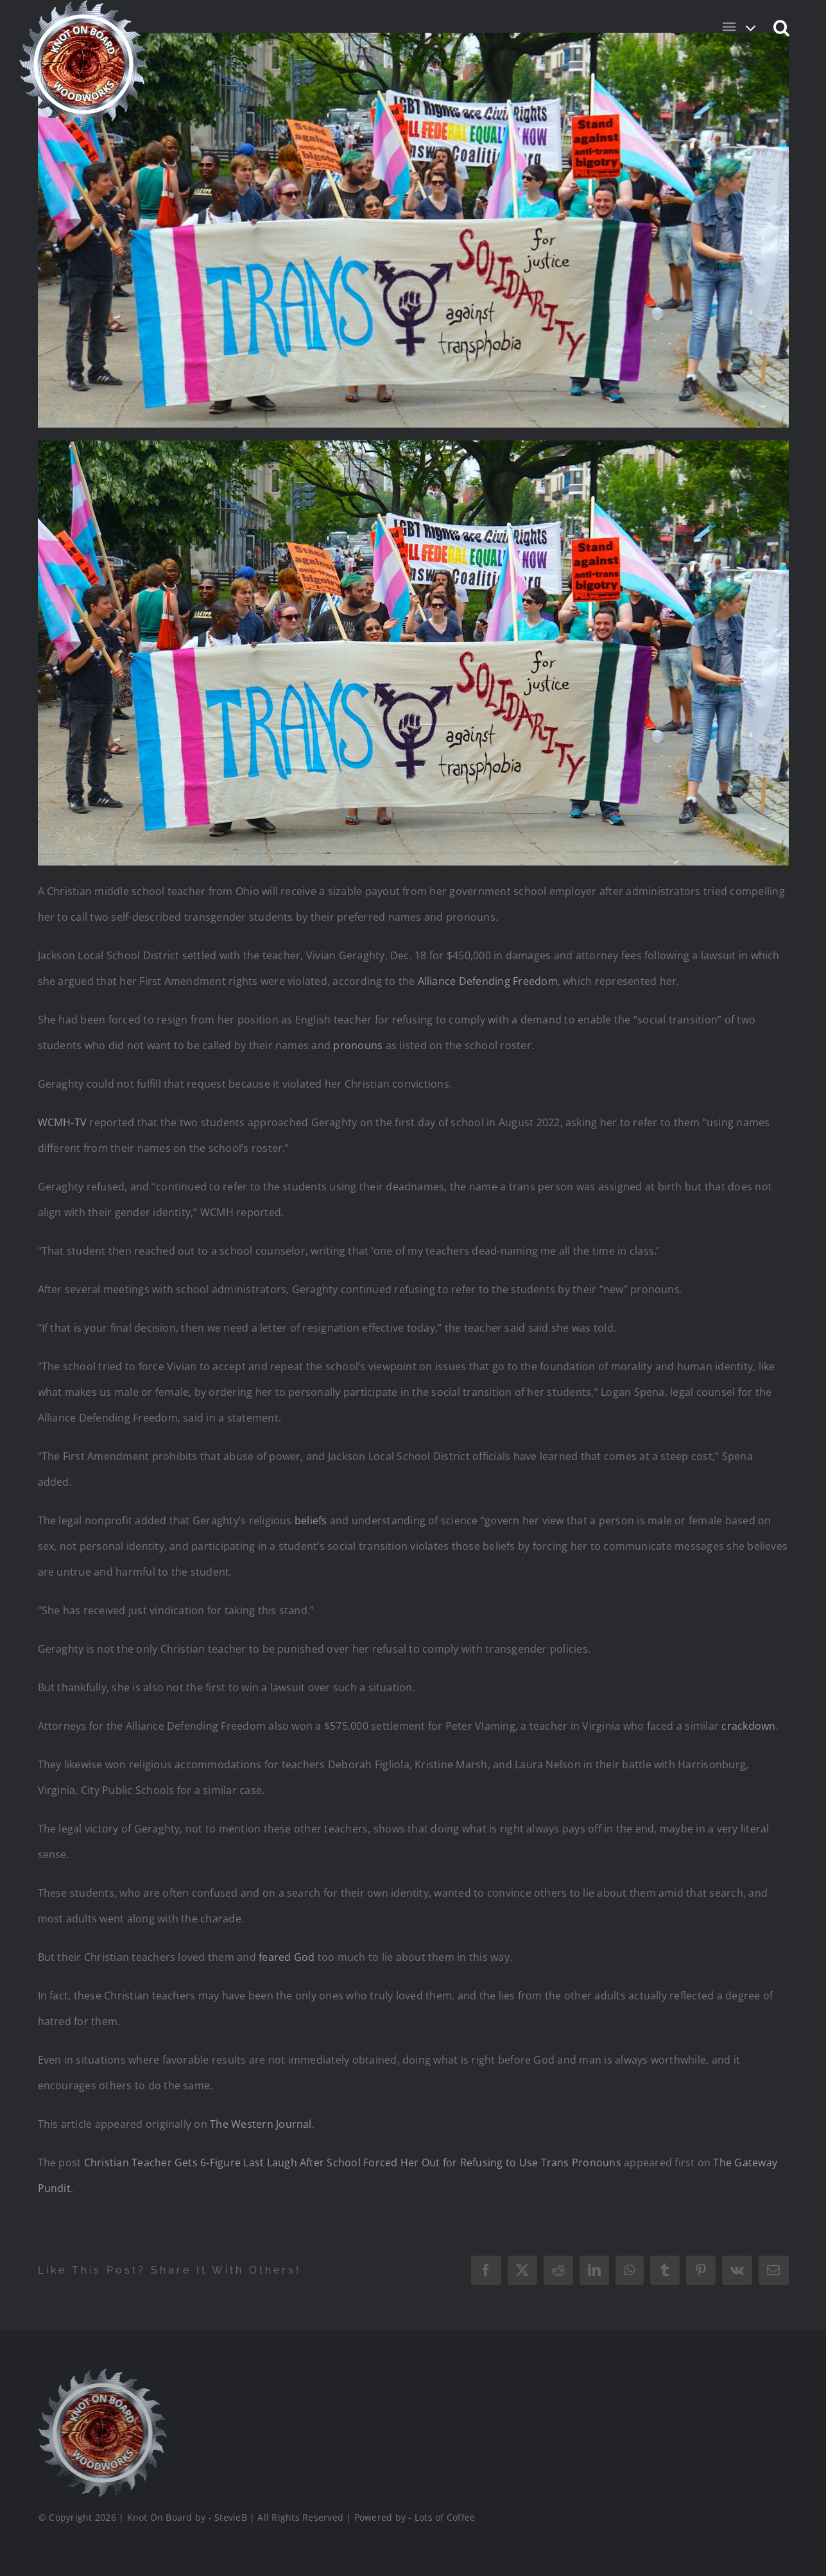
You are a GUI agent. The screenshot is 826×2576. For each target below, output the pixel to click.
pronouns (358, 1045)
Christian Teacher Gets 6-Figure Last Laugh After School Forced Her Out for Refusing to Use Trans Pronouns (352, 2162)
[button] (782, 27)
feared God (286, 1957)
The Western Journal (261, 2124)
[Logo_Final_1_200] (101, 2374)
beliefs (311, 1520)
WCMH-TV (62, 1122)
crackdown (748, 1726)
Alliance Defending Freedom (488, 981)
